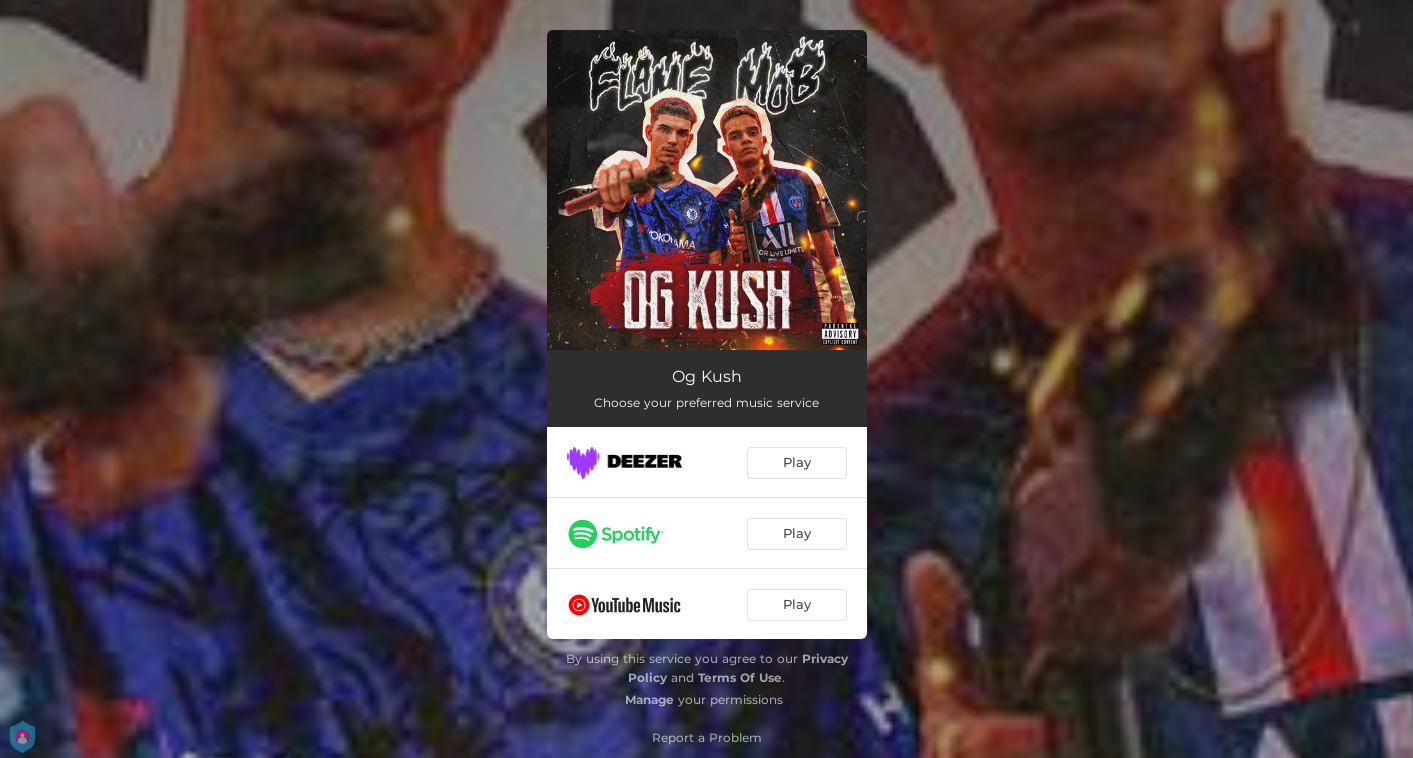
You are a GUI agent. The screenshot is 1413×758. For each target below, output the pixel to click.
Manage (649, 699)
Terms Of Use (740, 677)
